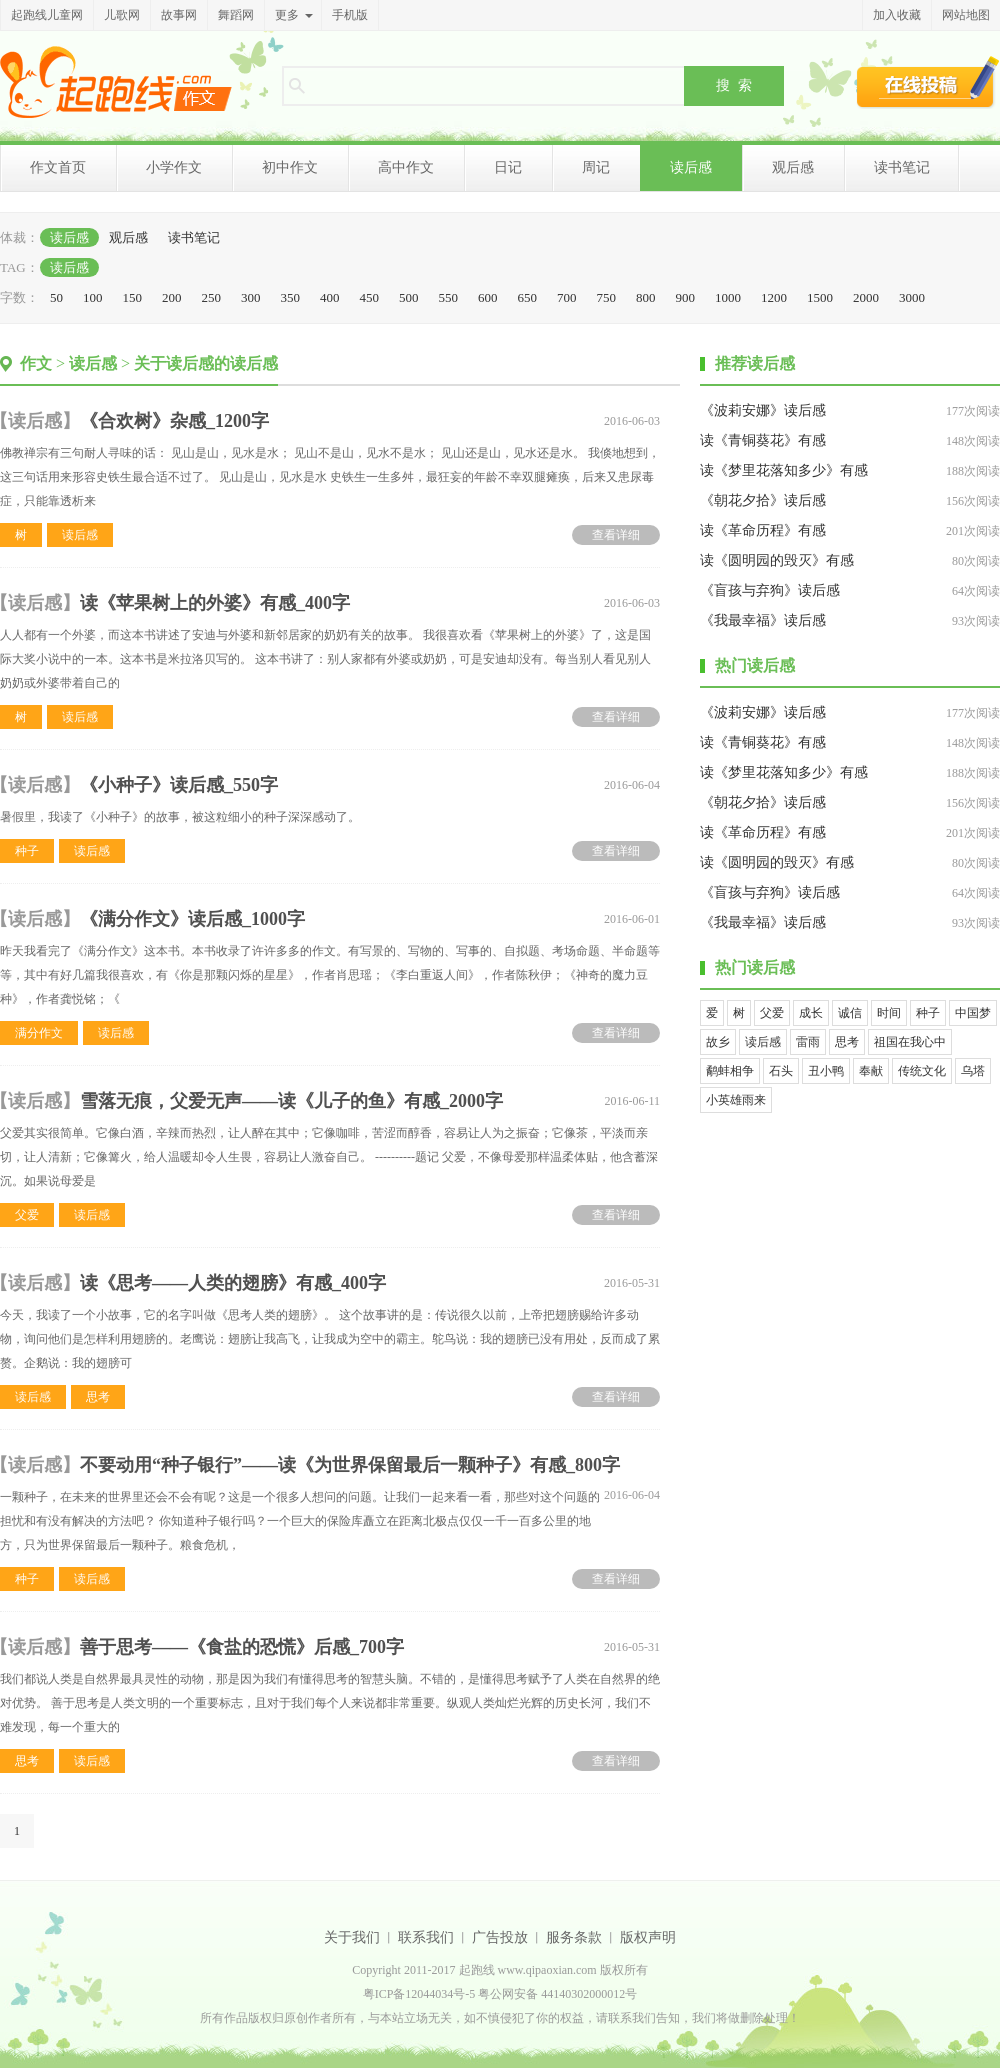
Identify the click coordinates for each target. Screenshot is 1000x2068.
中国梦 (973, 1013)
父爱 (27, 1215)
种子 (27, 851)
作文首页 (58, 167)
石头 (781, 1071)
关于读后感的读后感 (206, 363)
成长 (811, 1013)
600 (488, 297)
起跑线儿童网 (47, 15)
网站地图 (966, 15)
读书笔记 (902, 167)
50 (56, 297)
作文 (36, 363)
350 (291, 297)
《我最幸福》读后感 (763, 620)
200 (172, 297)
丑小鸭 (826, 1071)
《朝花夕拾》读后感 (763, 500)
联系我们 (426, 1937)
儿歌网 (122, 15)
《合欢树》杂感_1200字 (174, 421)
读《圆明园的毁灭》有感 (777, 560)
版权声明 (648, 1937)
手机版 (350, 15)
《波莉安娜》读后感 (763, 410)
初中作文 (290, 167)
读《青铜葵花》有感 (763, 440)
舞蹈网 (236, 15)
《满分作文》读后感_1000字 (192, 919)
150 (133, 297)
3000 (912, 297)
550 (449, 297)
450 (370, 297)
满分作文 (39, 1033)
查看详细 (616, 535)
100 (93, 297)
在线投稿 (928, 82)
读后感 (691, 167)
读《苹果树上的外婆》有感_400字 (215, 603)
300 (251, 297)
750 (607, 297)
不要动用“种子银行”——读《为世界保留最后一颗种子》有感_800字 (350, 1465)
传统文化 (922, 1071)
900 (686, 297)
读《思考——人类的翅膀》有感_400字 (233, 1283)
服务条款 (574, 1937)
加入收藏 (897, 15)
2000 (866, 297)
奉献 (871, 1071)
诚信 (850, 1013)
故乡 (718, 1042)
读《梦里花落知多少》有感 (784, 470)
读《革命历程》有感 (763, 530)
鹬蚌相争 (730, 1071)
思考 (98, 1397)
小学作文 (174, 167)
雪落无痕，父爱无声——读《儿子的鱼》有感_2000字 (291, 1101)
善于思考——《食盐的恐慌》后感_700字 (242, 1647)
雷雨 (808, 1042)
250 (212, 297)
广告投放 (500, 1937)
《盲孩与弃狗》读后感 (770, 590)
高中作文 (406, 167)
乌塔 (973, 1071)
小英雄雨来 (736, 1100)
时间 (889, 1013)
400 (330, 297)
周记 (596, 167)
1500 (820, 297)
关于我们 (352, 1937)
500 (409, 297)
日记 (508, 167)
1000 (728, 297)
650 (528, 297)
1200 (774, 297)
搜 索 (734, 85)
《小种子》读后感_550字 (179, 785)
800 (646, 297)
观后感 (793, 167)
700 (567, 297)
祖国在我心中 (910, 1042)
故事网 (179, 15)
